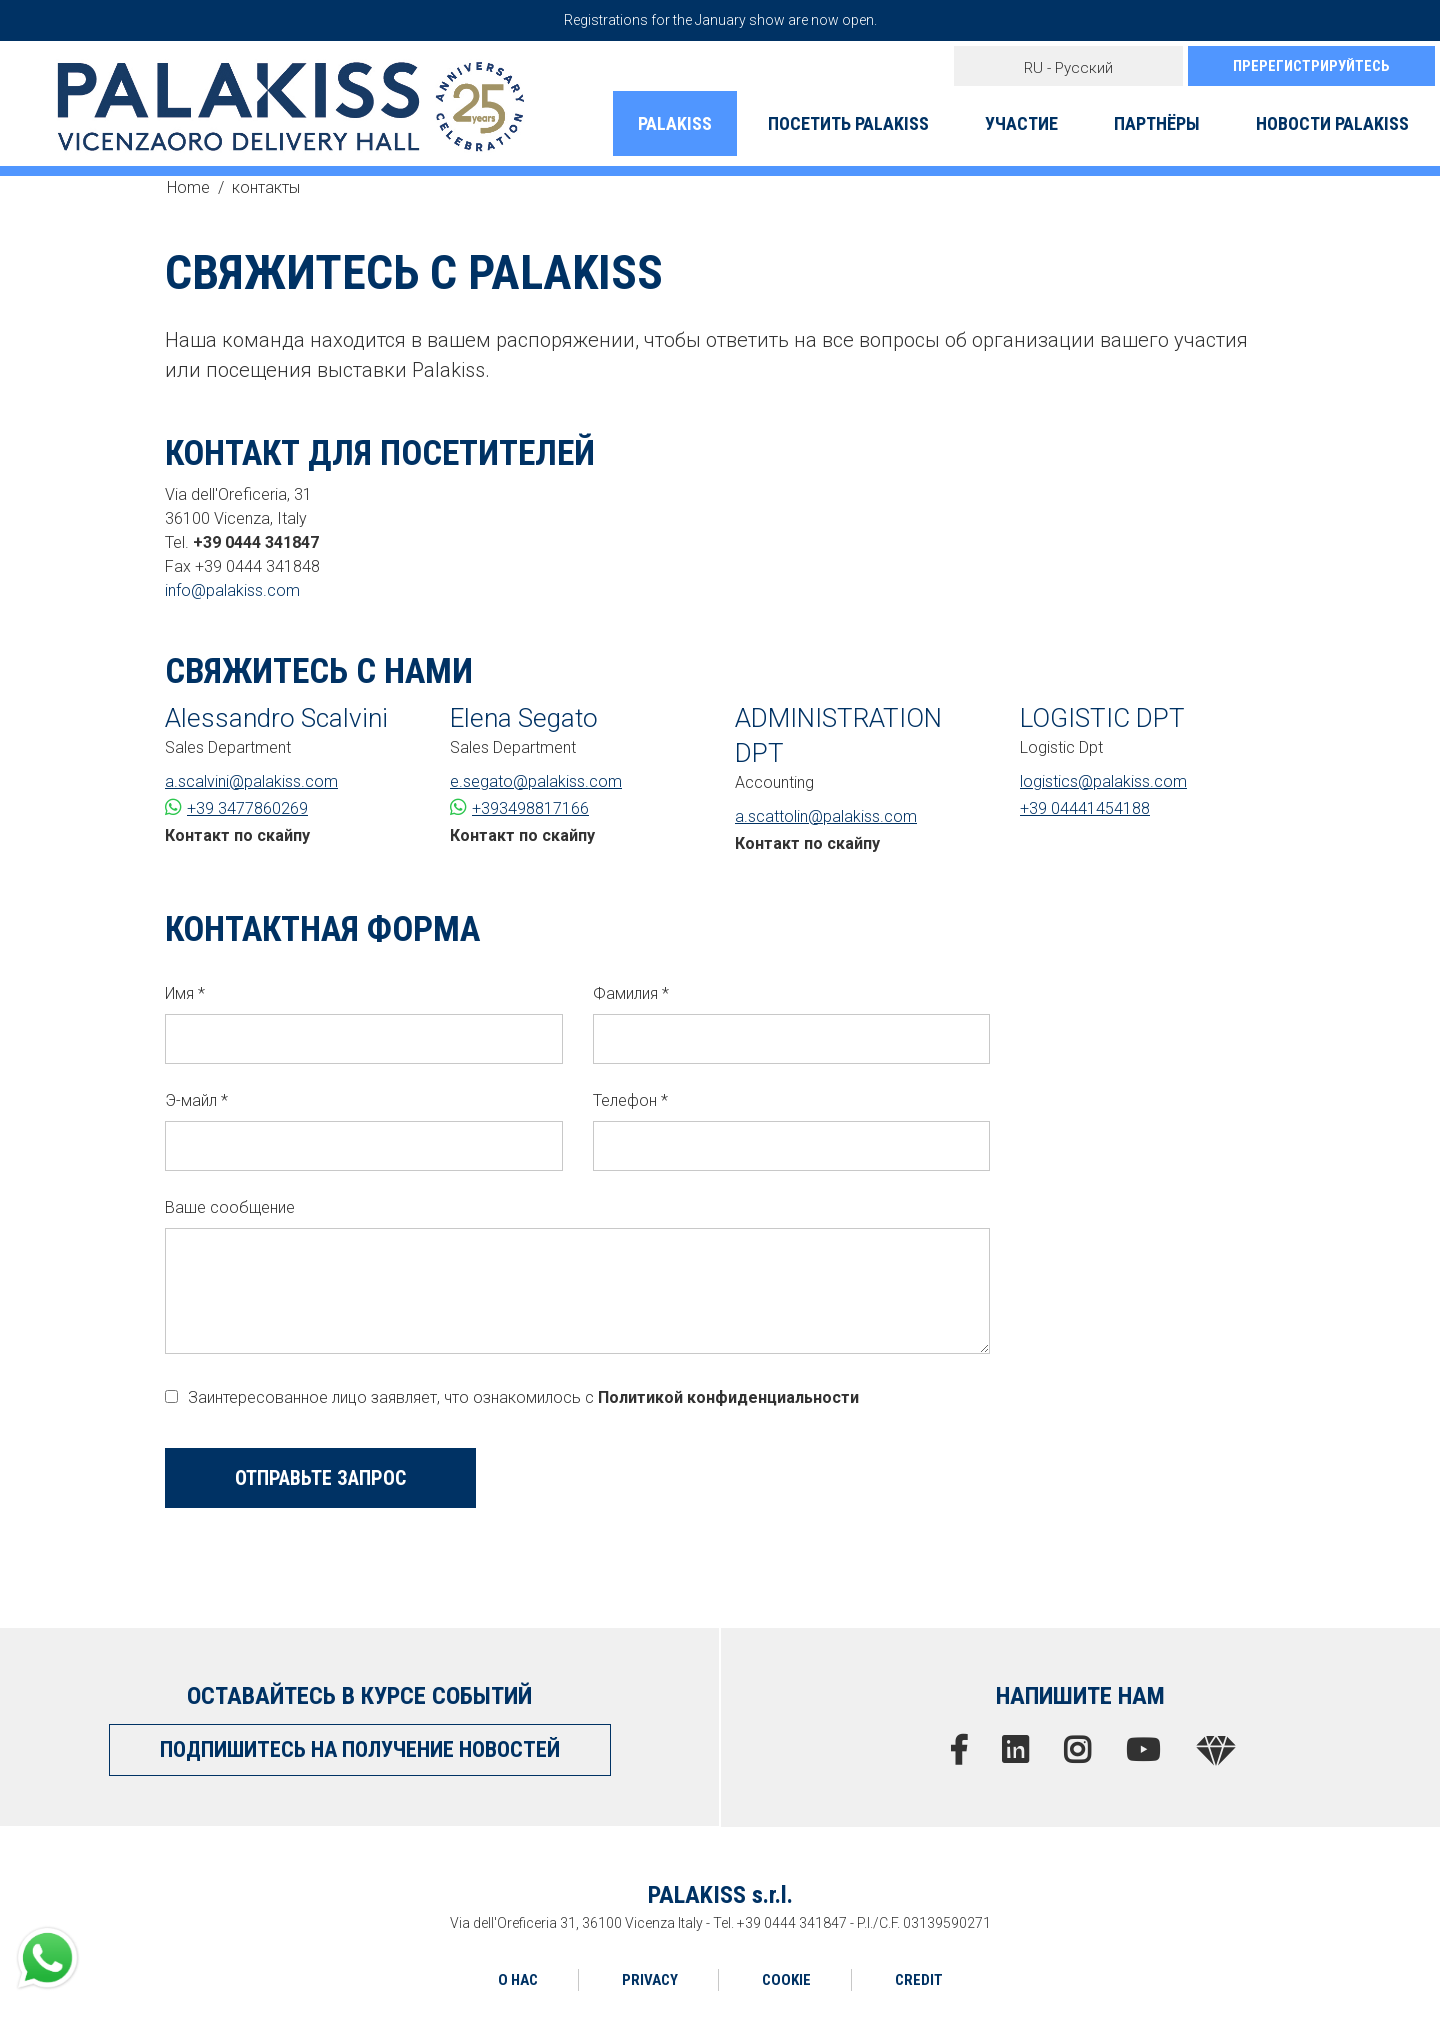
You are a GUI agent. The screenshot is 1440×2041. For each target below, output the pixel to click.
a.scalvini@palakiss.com (251, 781)
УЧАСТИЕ (1021, 123)
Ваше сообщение (230, 1207)
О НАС (518, 1980)
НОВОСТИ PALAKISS (1332, 123)
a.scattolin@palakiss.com (826, 816)
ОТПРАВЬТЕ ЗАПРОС (320, 1478)
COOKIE (786, 1980)
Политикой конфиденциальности (728, 1397)
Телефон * (630, 1100)
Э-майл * (196, 1100)
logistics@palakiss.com (1103, 781)
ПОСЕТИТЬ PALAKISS (848, 123)
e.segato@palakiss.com (536, 781)
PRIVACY (650, 1980)
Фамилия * (631, 993)
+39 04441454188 (1085, 808)
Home (188, 187)
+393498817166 (519, 807)
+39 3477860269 (236, 807)
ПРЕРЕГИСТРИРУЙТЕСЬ (1311, 66)
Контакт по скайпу (237, 835)
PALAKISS (675, 123)
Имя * (185, 993)
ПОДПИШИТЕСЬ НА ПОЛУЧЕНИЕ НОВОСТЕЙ (360, 1749)
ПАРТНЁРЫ (1157, 123)
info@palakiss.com (232, 590)
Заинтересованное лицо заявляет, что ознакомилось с (512, 1397)
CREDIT (919, 1980)
